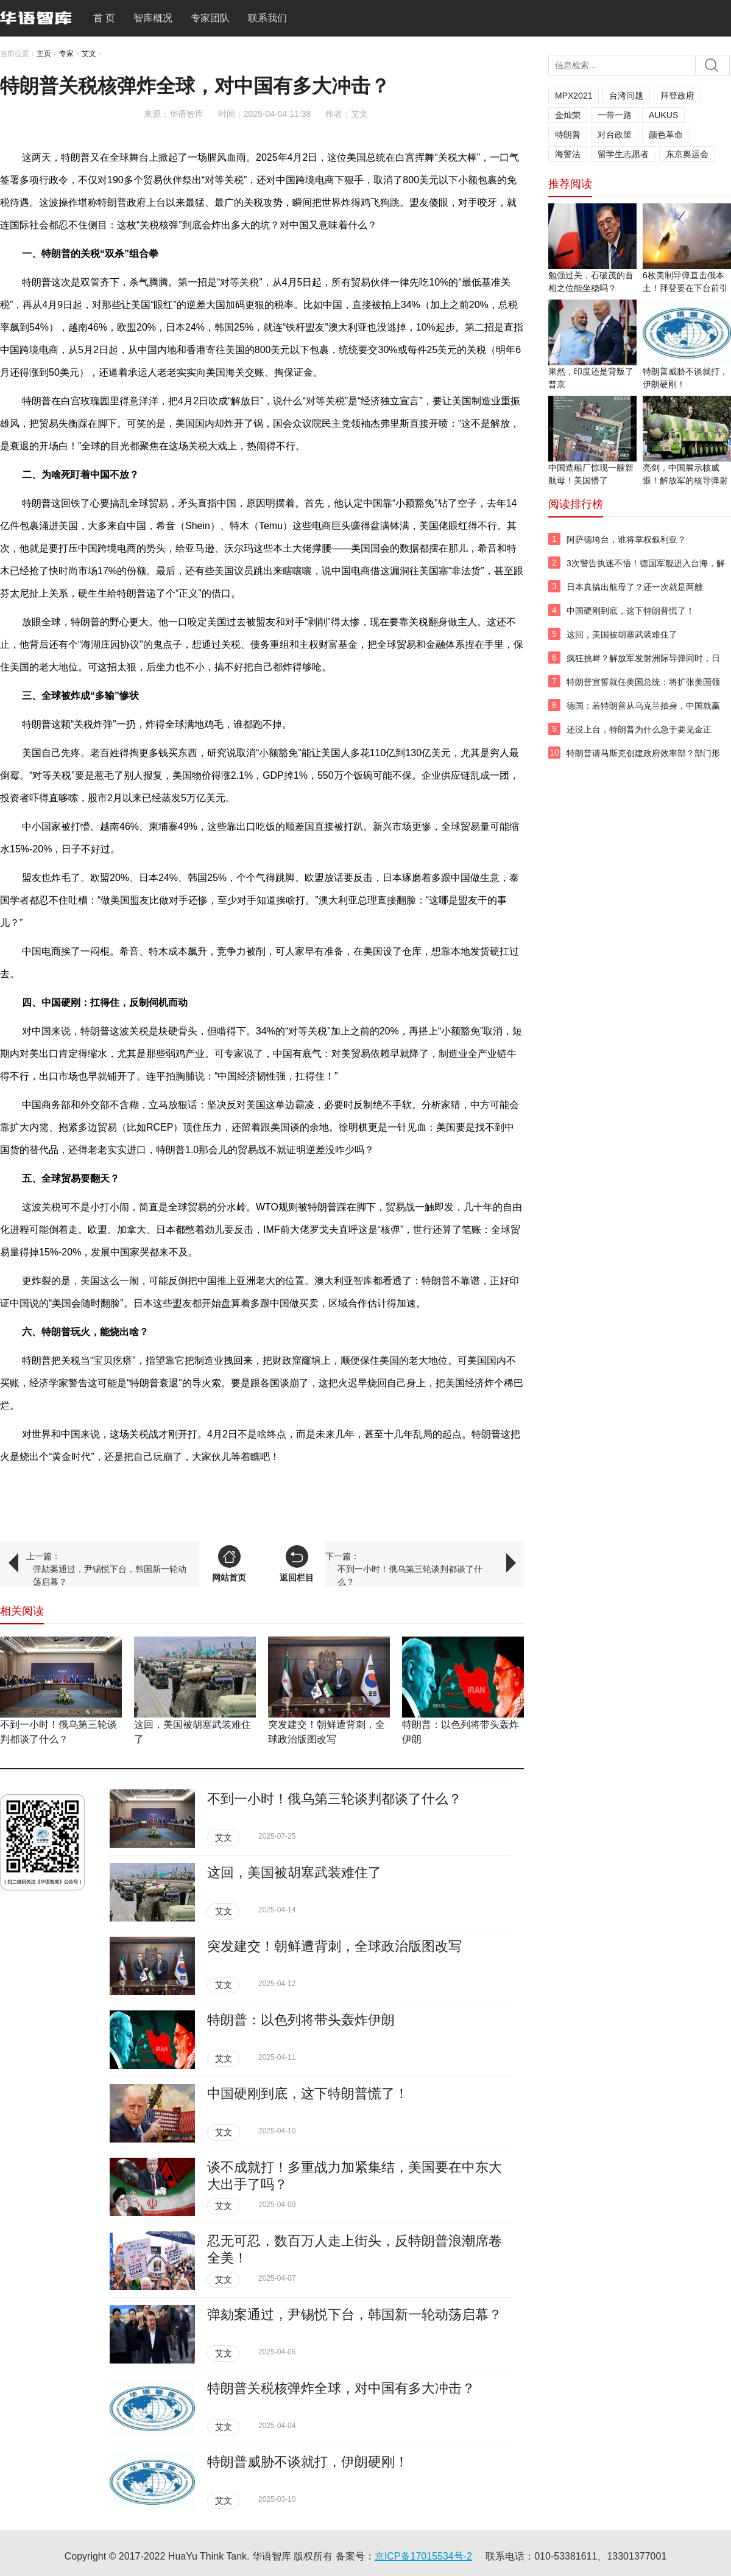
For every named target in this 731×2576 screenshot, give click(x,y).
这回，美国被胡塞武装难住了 (294, 1872)
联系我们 (267, 18)
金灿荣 (568, 115)
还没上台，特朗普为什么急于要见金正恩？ (639, 736)
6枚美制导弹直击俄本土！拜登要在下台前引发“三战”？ (685, 288)
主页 (44, 53)
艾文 (89, 53)
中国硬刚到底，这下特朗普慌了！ (307, 2093)
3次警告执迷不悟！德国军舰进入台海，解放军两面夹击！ (646, 569)
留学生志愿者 (623, 154)
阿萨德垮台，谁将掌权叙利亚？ (626, 539)
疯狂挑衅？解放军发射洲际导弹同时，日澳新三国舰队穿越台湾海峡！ (643, 664)
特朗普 (568, 134)
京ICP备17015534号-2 (423, 2556)
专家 (66, 53)
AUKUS (663, 115)
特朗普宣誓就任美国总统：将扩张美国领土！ (643, 688)
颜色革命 (666, 134)
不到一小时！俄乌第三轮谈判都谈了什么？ (409, 1575)
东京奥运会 (687, 154)
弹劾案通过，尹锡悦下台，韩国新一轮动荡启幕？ (109, 1575)
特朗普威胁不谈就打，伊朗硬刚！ (307, 2461)
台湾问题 (626, 95)
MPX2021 (573, 95)
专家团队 (210, 18)
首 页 (104, 18)
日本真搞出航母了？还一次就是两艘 (635, 587)
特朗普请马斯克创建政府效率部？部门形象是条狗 (643, 759)
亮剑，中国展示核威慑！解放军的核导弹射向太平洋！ (685, 480)
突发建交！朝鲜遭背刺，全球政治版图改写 (334, 1946)
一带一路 (615, 115)
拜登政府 (677, 95)
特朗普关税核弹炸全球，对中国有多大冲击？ (341, 2388)
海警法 (568, 154)
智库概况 (152, 18)
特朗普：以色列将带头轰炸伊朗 (301, 2019)
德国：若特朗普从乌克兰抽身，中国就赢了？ (643, 712)
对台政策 (615, 134)
